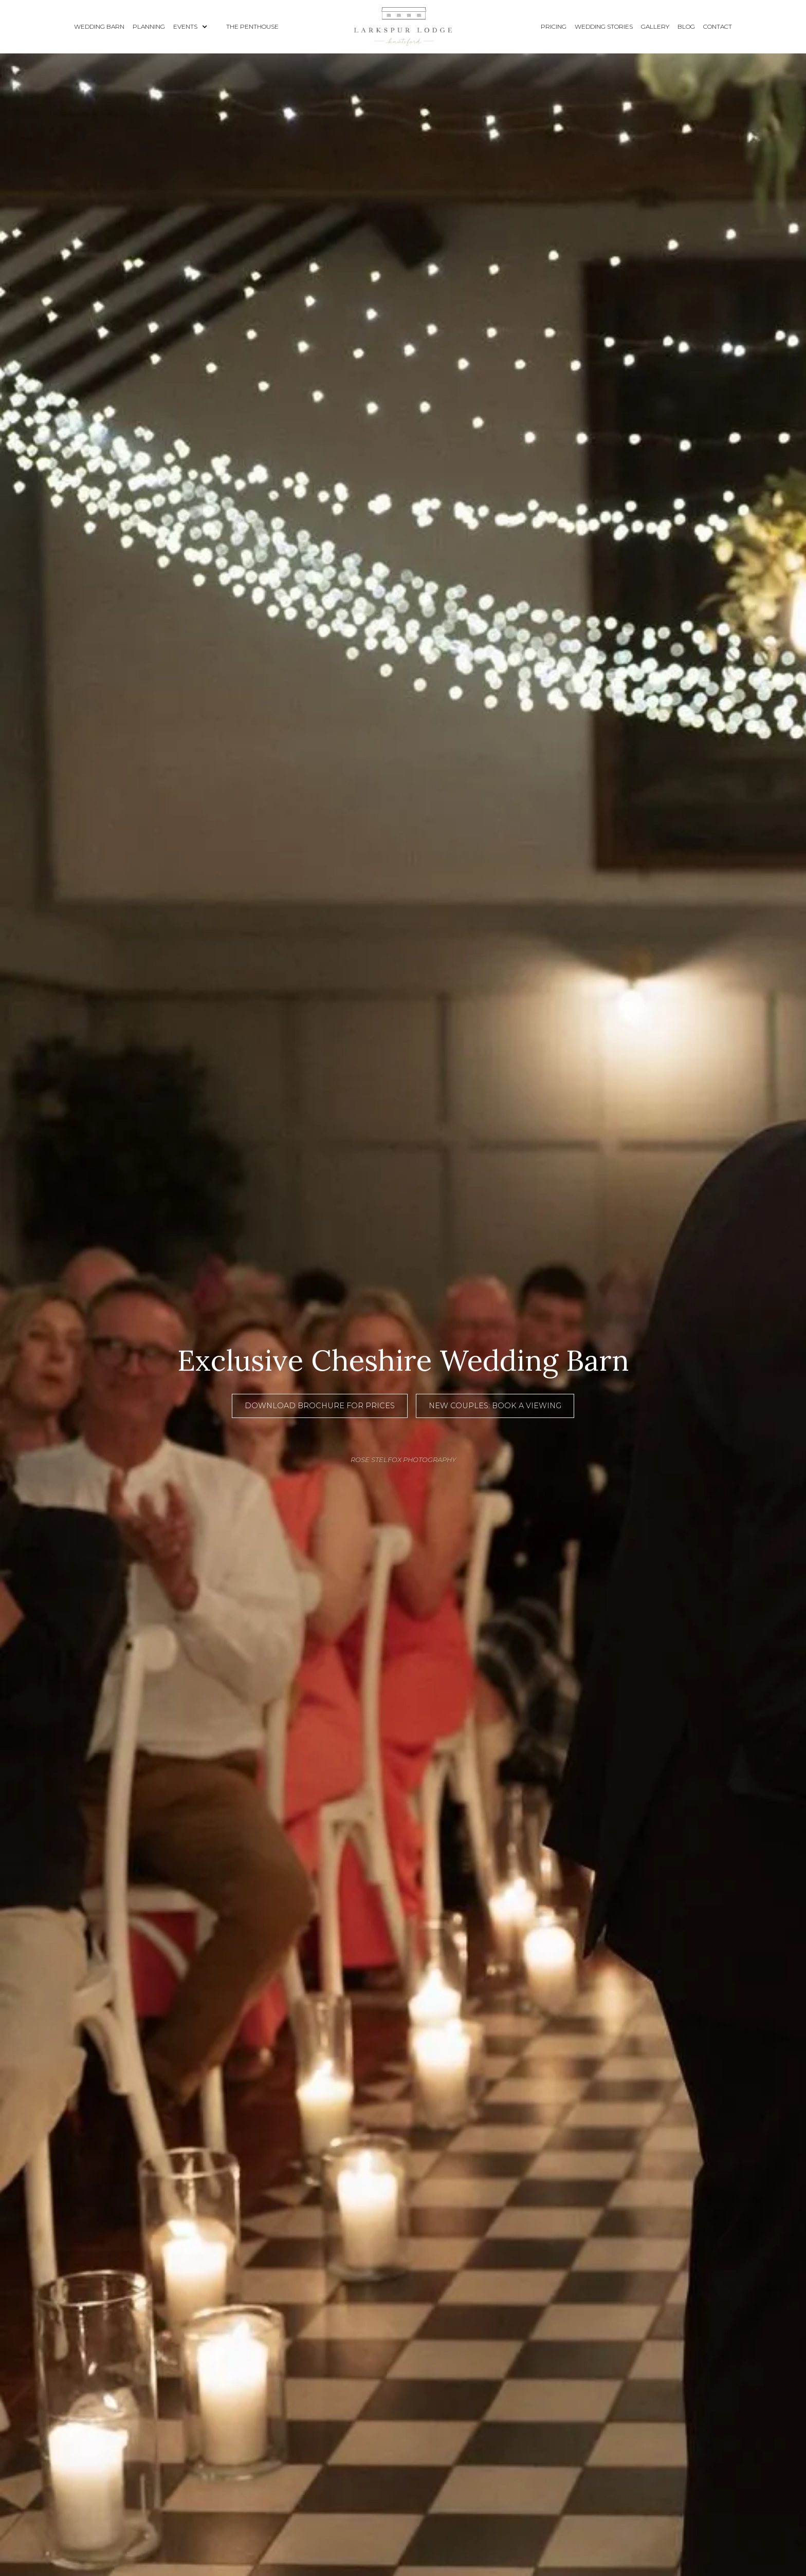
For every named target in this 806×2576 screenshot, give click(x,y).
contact (717, 26)
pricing (553, 26)
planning (149, 26)
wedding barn (99, 26)
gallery (655, 26)
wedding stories (604, 26)
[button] (195, 26)
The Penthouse (252, 26)
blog (686, 26)
